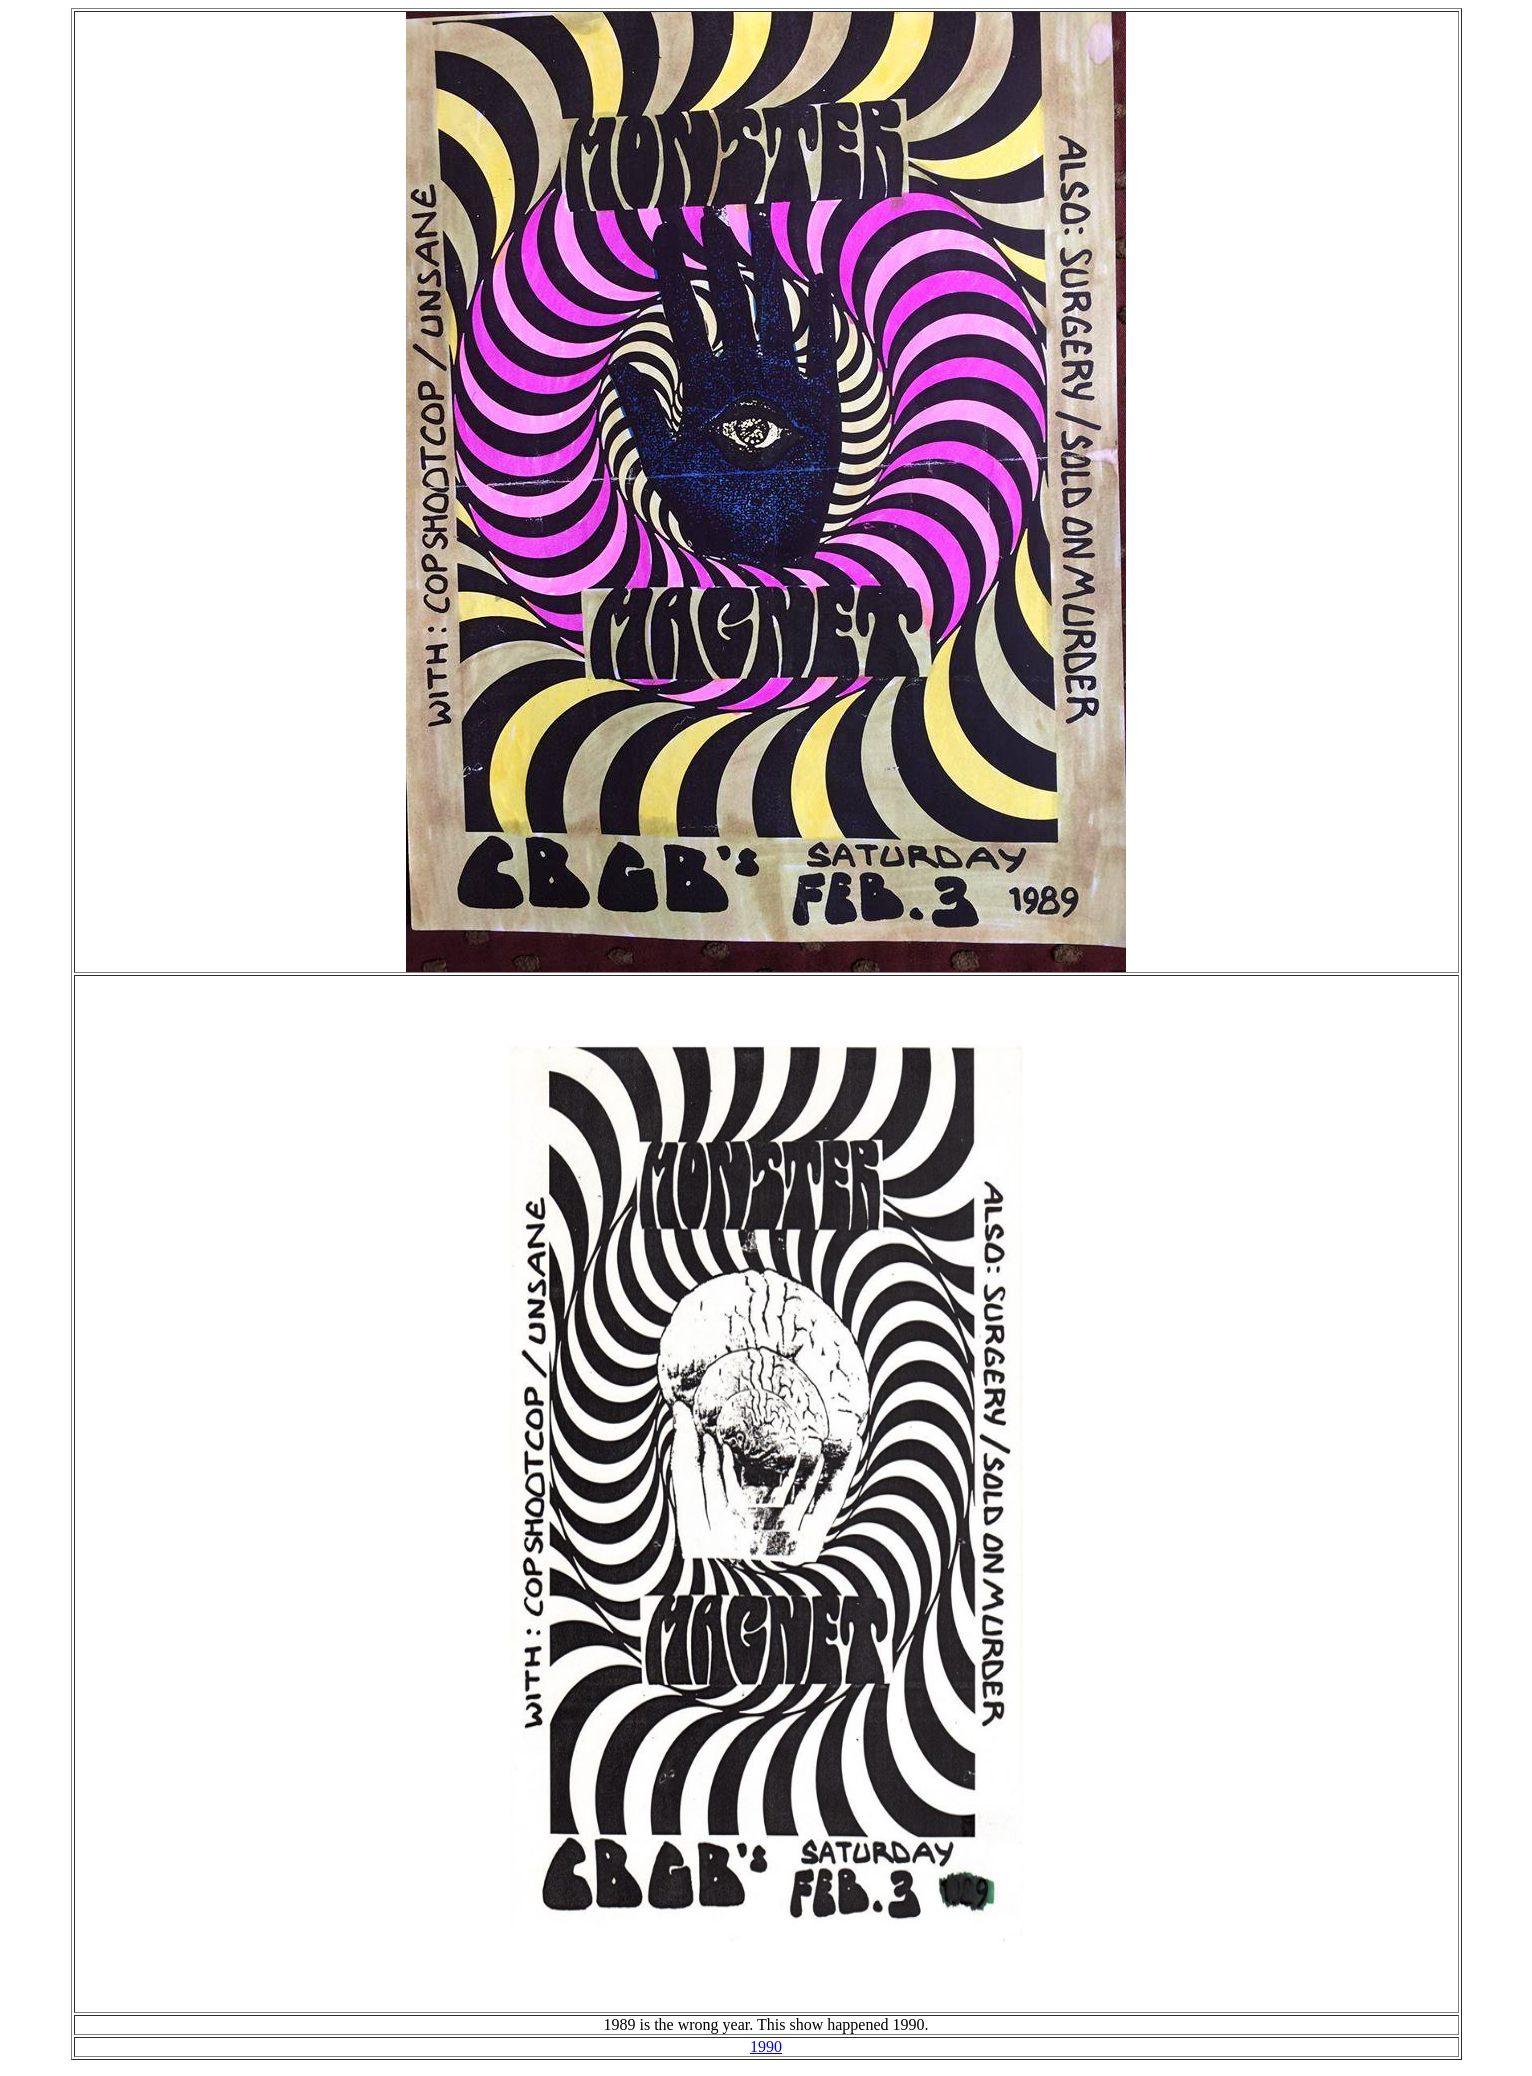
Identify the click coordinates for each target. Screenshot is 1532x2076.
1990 (766, 2046)
